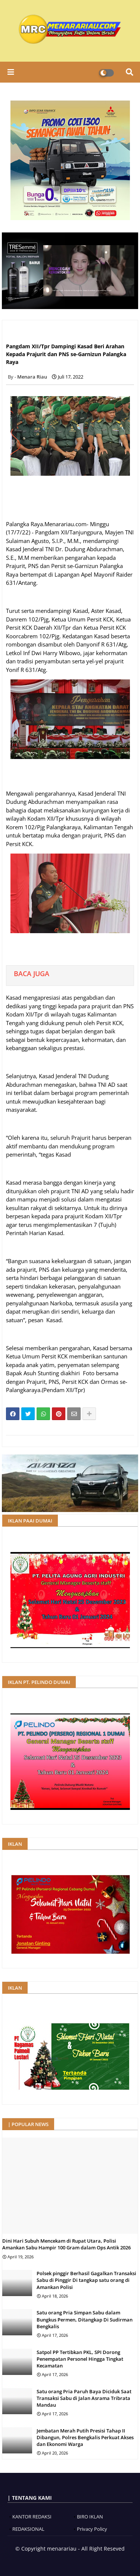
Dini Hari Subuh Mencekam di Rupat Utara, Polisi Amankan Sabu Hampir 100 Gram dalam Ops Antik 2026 (66, 2244)
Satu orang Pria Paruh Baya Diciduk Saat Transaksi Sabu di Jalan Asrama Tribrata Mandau (84, 2398)
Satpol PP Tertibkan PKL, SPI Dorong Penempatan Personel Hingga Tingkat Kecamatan (80, 2359)
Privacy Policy (92, 2529)
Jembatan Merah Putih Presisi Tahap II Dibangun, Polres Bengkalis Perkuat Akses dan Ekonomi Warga (85, 2437)
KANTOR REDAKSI (32, 2516)
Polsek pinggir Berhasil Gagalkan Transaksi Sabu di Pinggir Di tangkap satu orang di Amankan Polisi (86, 2280)
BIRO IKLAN (90, 2516)
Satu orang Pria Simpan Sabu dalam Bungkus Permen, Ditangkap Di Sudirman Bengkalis (85, 2319)
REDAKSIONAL (28, 2529)
